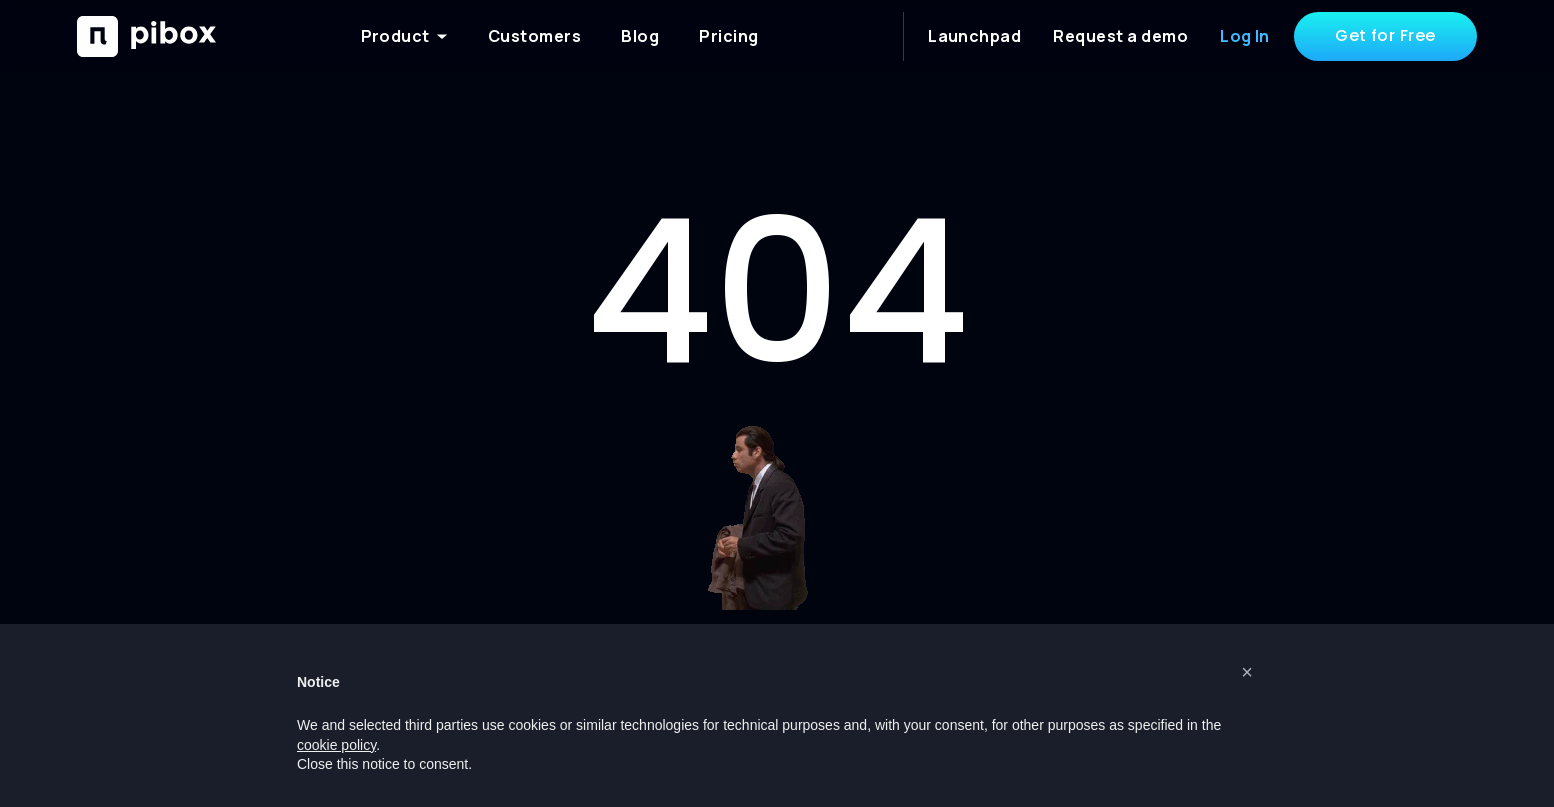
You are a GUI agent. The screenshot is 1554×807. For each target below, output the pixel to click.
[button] (1247, 672)
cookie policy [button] (336, 745)
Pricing (728, 36)
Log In (1245, 36)
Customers (534, 36)
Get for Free (1385, 35)
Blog (640, 36)
